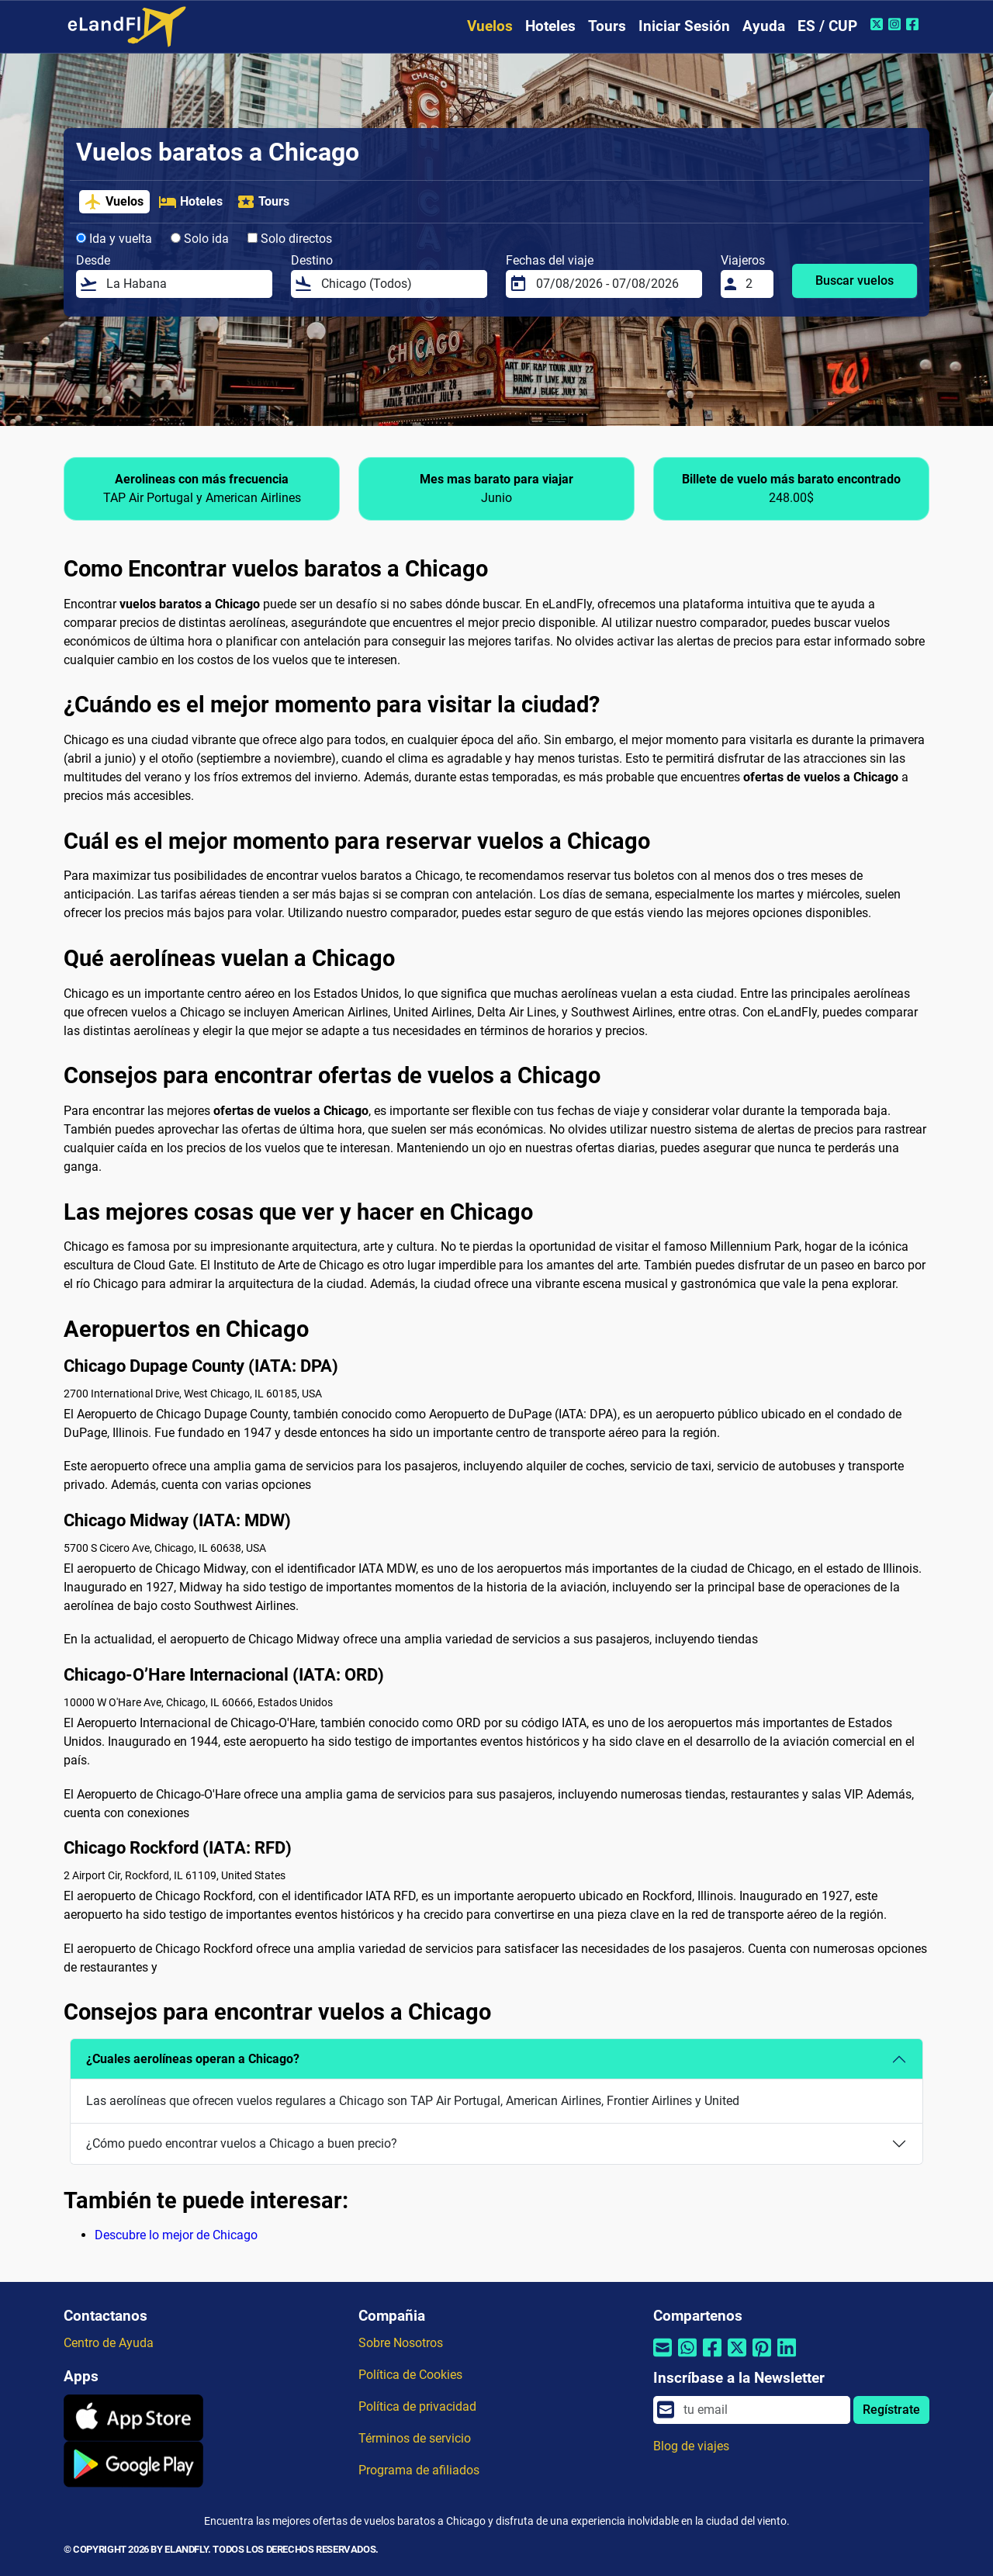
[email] (762, 2410)
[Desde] (184, 284)
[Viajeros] (754, 284)
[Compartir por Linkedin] (786, 2357)
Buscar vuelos (854, 280)
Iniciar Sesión (684, 26)
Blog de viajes (691, 2446)
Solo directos (289, 238)
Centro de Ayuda (109, 2342)
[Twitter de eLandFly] (878, 24)
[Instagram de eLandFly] (896, 24)
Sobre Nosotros (400, 2342)
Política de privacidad (417, 2406)
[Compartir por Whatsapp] (687, 2357)
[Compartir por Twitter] (737, 2357)
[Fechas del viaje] (614, 284)
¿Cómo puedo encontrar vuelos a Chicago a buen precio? (241, 2143)
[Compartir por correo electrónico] (662, 2357)
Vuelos (490, 26)
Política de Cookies (410, 2374)
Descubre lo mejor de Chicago (176, 2235)
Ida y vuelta (114, 238)
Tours (607, 26)
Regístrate (891, 2409)
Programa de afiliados (418, 2470)
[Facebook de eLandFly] (914, 24)
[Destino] (399, 284)
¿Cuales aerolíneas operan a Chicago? (192, 2058)
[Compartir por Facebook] (712, 2357)
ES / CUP (827, 26)
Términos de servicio (414, 2438)
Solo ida (200, 238)
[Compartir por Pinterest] (762, 2357)
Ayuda (763, 26)
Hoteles (550, 26)
